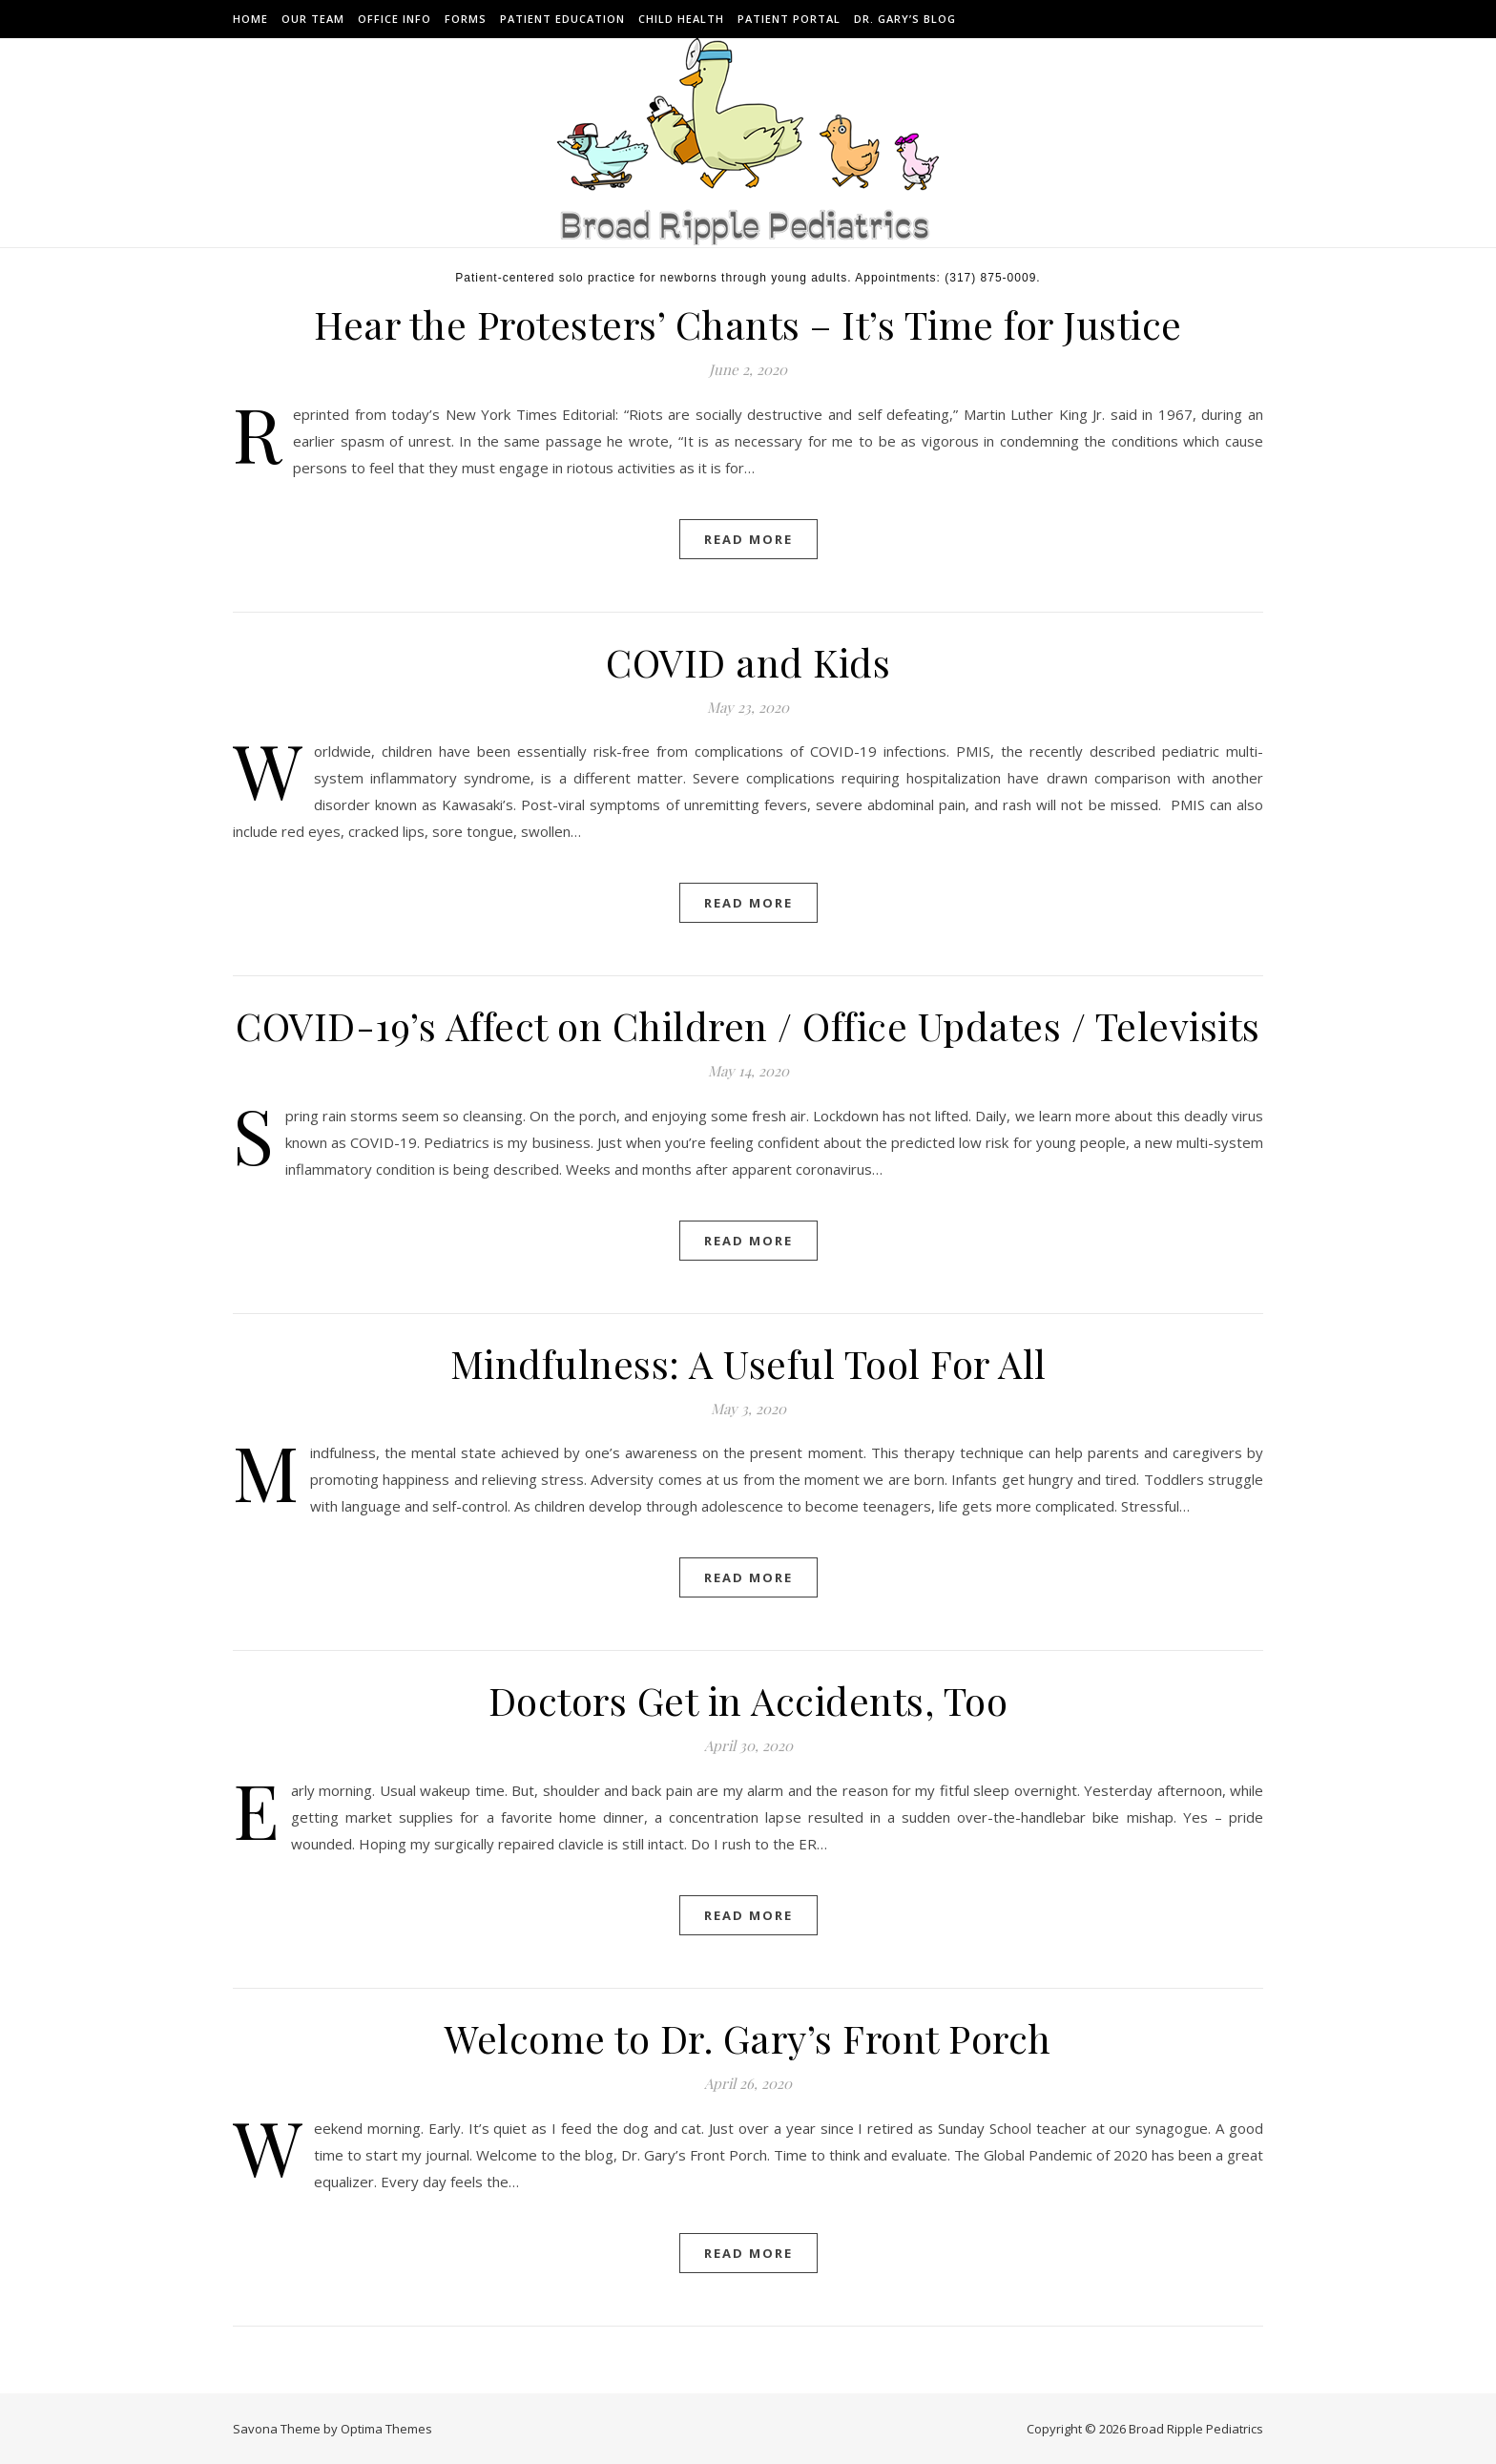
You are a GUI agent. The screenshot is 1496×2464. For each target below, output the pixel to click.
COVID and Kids (748, 662)
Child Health (681, 18)
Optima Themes (386, 2428)
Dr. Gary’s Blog (905, 18)
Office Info (394, 18)
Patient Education (562, 18)
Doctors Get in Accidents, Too (748, 1700)
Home (250, 18)
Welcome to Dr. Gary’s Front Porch (748, 2038)
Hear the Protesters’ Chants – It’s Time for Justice (748, 324)
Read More (748, 539)
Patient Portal (789, 18)
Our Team (312, 18)
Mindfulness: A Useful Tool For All (748, 1363)
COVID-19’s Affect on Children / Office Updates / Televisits (748, 1025)
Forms (466, 18)
